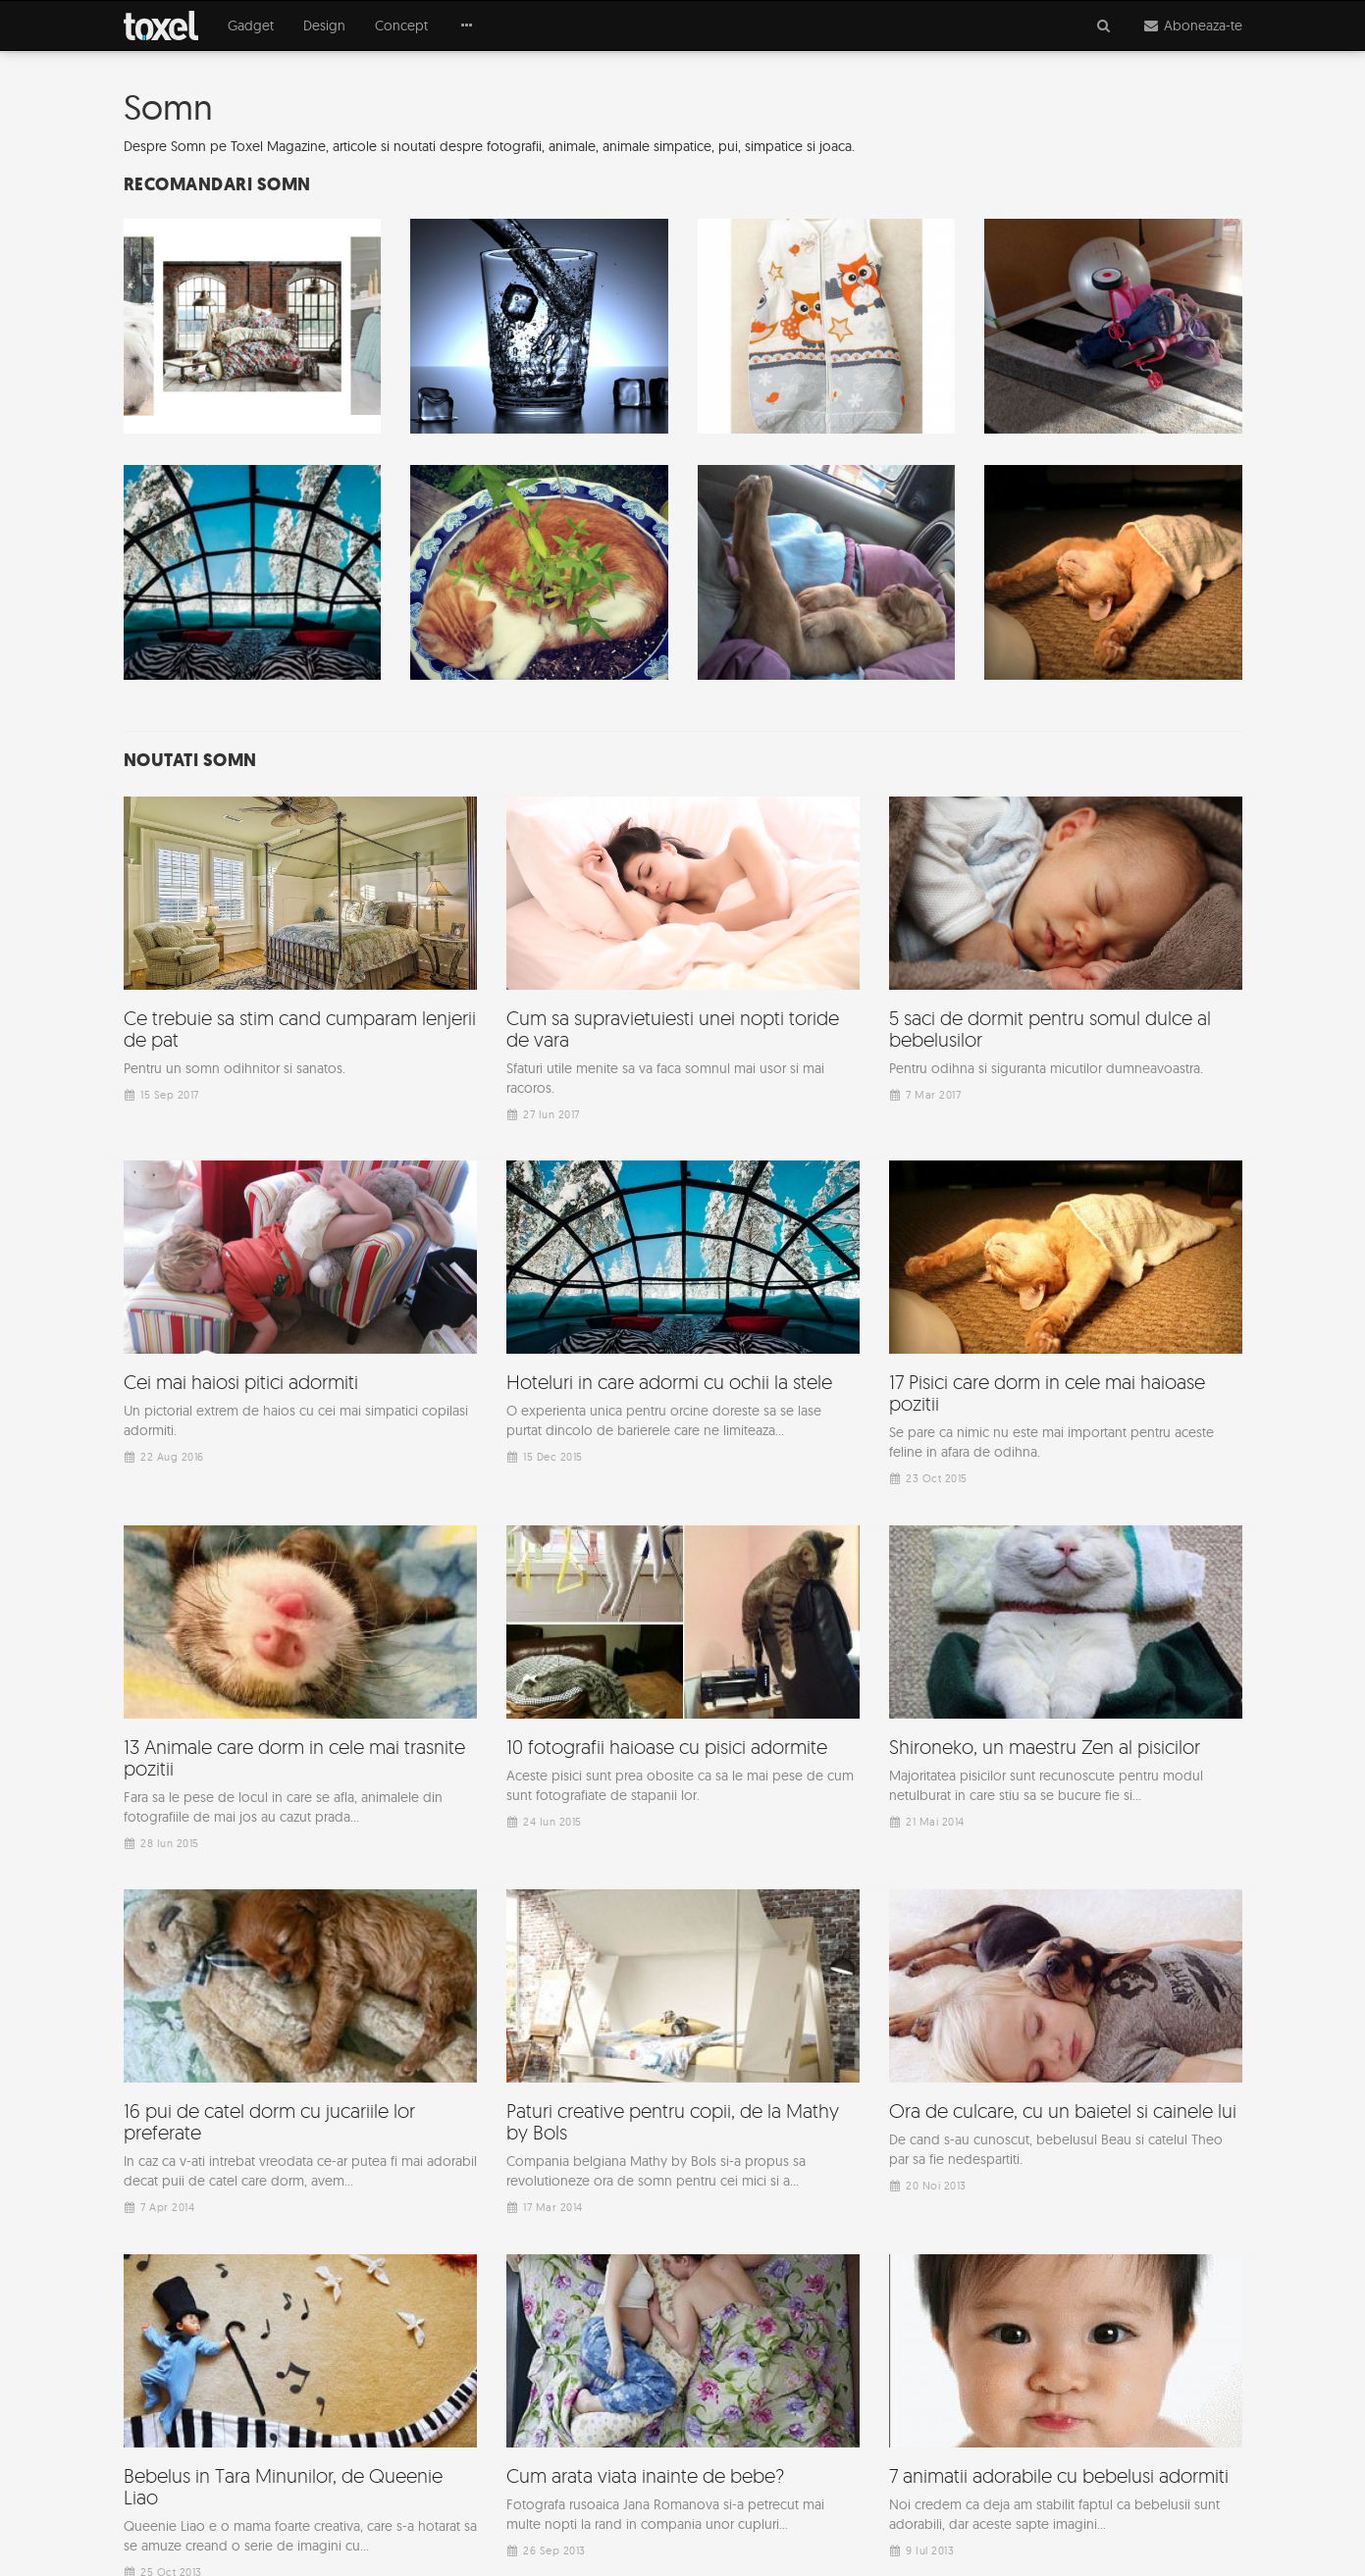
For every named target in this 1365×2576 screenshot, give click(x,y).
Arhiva (995, 2527)
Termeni (1141, 2527)
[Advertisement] (683, 2174)
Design (324, 25)
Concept (401, 25)
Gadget (251, 25)
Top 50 (1065, 2527)
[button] (466, 25)
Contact (1218, 2527)
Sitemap (921, 2527)
